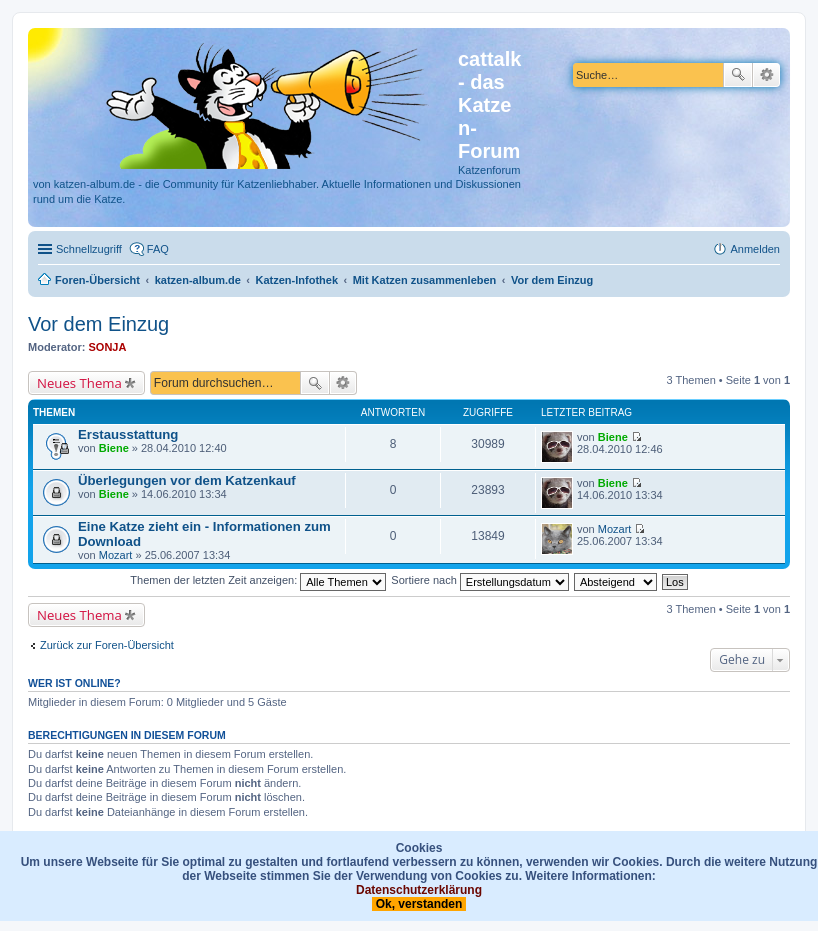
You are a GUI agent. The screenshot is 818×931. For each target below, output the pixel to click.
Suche (738, 75)
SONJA (108, 347)
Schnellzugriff (89, 249)
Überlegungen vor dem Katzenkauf (187, 480)
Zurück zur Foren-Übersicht (107, 645)
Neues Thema (79, 383)
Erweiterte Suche (766, 75)
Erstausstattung (128, 434)
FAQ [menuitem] (158, 249)
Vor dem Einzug (98, 324)
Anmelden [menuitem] (755, 249)
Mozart (116, 555)
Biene (114, 448)
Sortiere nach (479, 580)
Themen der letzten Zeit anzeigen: (258, 580)
